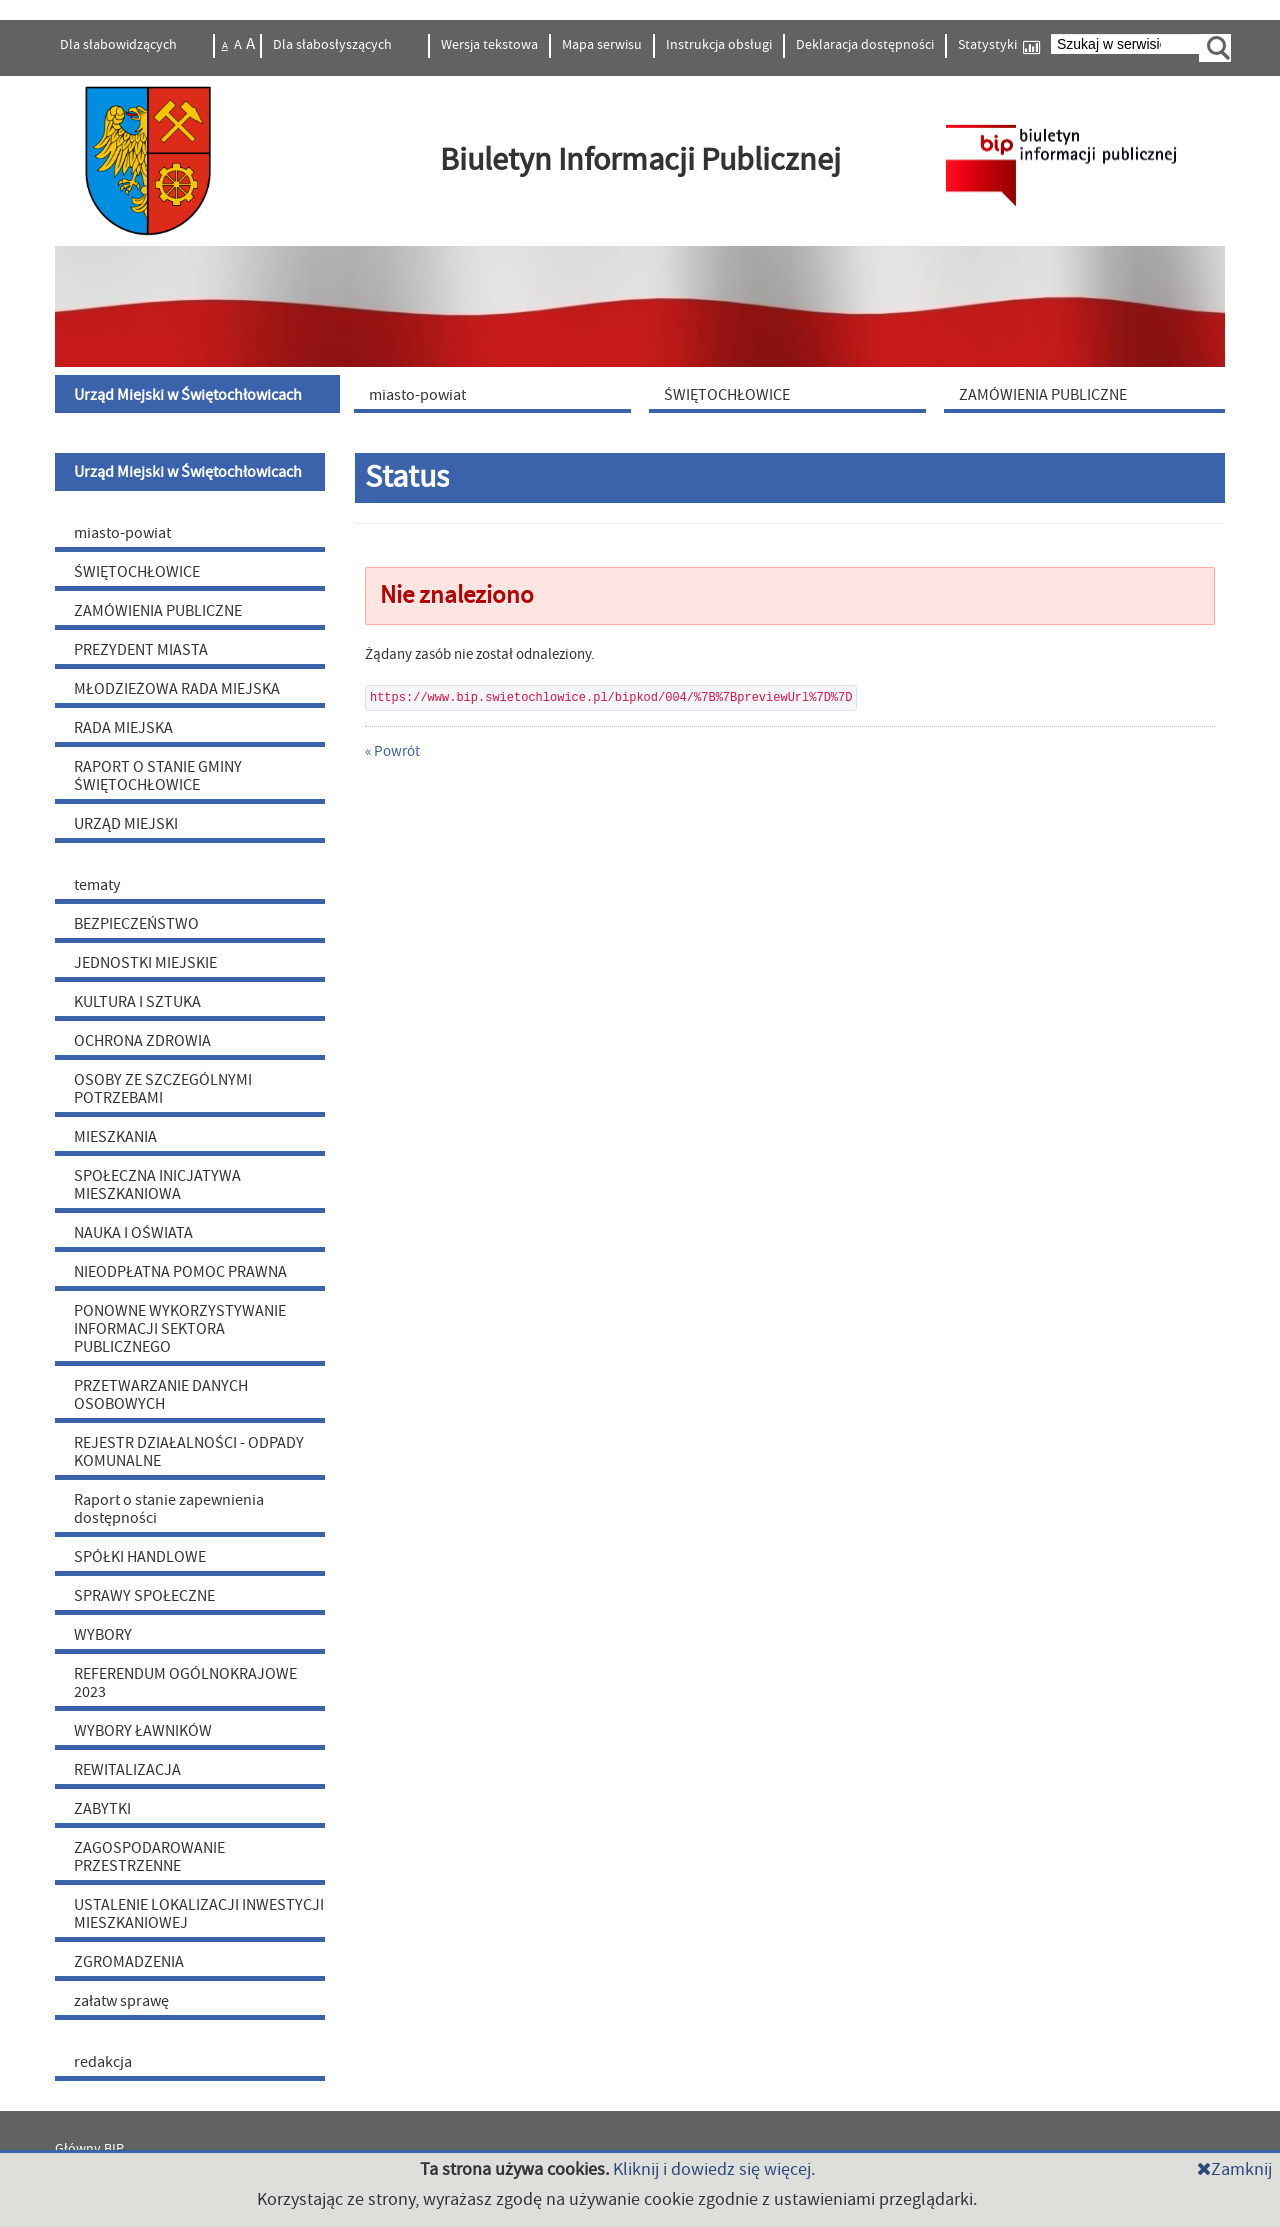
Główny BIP (89, 2149)
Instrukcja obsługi (719, 45)
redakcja (103, 2062)
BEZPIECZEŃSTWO (136, 924)
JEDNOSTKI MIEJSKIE (145, 963)
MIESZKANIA (115, 1137)
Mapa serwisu (602, 45)
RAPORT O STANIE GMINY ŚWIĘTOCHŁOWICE (158, 776)
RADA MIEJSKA (123, 728)
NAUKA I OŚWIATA (133, 1233)
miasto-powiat (122, 533)
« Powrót (392, 751)
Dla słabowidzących (120, 45)
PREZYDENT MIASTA (141, 650)
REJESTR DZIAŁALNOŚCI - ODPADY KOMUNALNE (189, 1452)
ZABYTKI (102, 1809)
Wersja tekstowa (489, 45)
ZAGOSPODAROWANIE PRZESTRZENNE (149, 1857)
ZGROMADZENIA (129, 1962)
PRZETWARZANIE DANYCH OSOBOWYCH (161, 1395)
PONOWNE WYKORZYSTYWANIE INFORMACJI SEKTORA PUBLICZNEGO (180, 1329)
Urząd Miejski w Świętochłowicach (188, 472)
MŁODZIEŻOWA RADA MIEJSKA (177, 689)
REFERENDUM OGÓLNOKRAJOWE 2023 (185, 1683)
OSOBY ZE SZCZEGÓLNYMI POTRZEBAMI (163, 1089)
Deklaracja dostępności (865, 45)
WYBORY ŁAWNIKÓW (143, 1731)
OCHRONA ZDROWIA (142, 1041)
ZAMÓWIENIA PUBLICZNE (158, 611)
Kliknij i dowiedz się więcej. (714, 2169)
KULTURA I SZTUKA (137, 1002)
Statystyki (999, 45)
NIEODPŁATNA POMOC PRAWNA (180, 1272)
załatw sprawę (121, 2001)
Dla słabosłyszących (334, 45)
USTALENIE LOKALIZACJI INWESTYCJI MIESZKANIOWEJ (199, 1914)
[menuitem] (200, 394)
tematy (97, 885)
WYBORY (103, 1635)
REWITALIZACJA (127, 1770)
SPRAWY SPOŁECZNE (144, 1596)
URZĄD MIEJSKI (126, 824)
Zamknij (1234, 2169)
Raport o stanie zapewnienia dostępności (169, 1509)
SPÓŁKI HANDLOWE (140, 1557)
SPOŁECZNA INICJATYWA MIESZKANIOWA (157, 1185)
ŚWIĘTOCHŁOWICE (137, 572)
